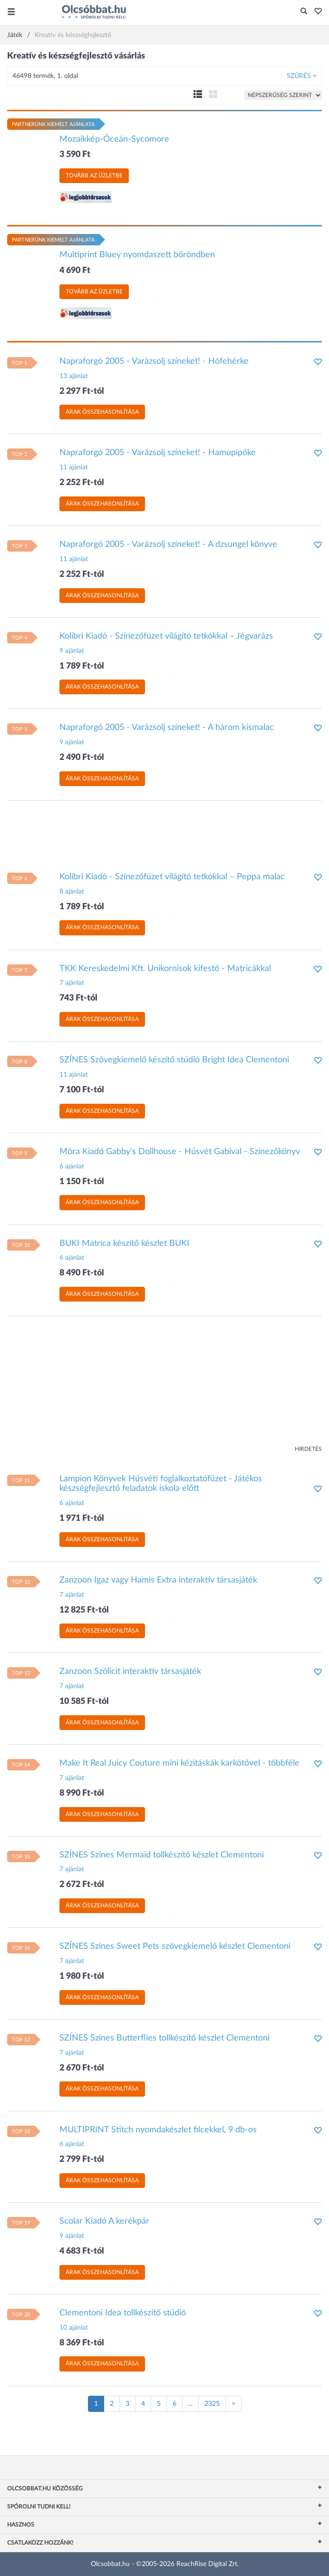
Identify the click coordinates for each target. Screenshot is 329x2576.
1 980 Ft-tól (81, 1976)
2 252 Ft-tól (81, 482)
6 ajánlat (71, 1166)
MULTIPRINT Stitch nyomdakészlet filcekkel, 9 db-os (158, 2130)
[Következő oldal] (233, 2404)
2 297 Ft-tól (81, 391)
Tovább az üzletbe (94, 175)
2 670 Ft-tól (81, 2068)
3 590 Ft (74, 154)
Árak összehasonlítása (102, 412)
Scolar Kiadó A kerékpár (104, 2221)
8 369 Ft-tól (81, 2343)
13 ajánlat (73, 376)
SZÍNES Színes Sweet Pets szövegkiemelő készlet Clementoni (174, 1946)
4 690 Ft (74, 270)
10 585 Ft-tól (84, 1701)
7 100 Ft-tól (81, 1090)
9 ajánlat (71, 651)
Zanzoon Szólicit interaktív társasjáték (130, 1671)
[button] (315, 12)
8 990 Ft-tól (81, 1793)
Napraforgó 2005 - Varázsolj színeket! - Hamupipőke (157, 452)
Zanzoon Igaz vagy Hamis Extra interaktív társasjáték (158, 1580)
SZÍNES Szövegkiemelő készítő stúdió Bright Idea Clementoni (174, 1060)
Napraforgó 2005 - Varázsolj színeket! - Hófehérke (154, 361)
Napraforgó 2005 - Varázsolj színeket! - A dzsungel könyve (168, 544)
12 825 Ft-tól (84, 1610)
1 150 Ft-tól (81, 1181)
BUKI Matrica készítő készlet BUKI (124, 1243)
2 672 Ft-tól (81, 1884)
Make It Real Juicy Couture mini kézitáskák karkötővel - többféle (179, 1763)
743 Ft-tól (78, 998)
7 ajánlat (71, 983)
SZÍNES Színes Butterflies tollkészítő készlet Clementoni (164, 2038)
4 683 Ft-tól (81, 2251)
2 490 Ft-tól (81, 757)
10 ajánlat (73, 2327)
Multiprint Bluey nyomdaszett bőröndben (137, 255)
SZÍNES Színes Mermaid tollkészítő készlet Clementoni (161, 1855)
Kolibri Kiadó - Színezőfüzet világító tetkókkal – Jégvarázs (166, 636)
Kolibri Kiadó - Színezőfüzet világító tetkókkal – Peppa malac (172, 877)
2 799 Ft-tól (81, 2159)
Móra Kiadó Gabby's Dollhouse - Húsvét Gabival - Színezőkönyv (179, 1151)
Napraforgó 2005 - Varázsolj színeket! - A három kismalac (166, 727)
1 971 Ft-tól (81, 1518)
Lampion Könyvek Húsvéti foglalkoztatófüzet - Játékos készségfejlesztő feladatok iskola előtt (160, 1484)
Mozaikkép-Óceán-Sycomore (114, 139)
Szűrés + (302, 76)
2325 (212, 2404)
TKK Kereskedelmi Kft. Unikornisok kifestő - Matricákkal (165, 968)
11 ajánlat (73, 467)
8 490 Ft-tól (81, 1273)
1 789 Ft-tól (81, 666)
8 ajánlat (71, 891)
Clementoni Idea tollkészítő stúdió (122, 2313)
